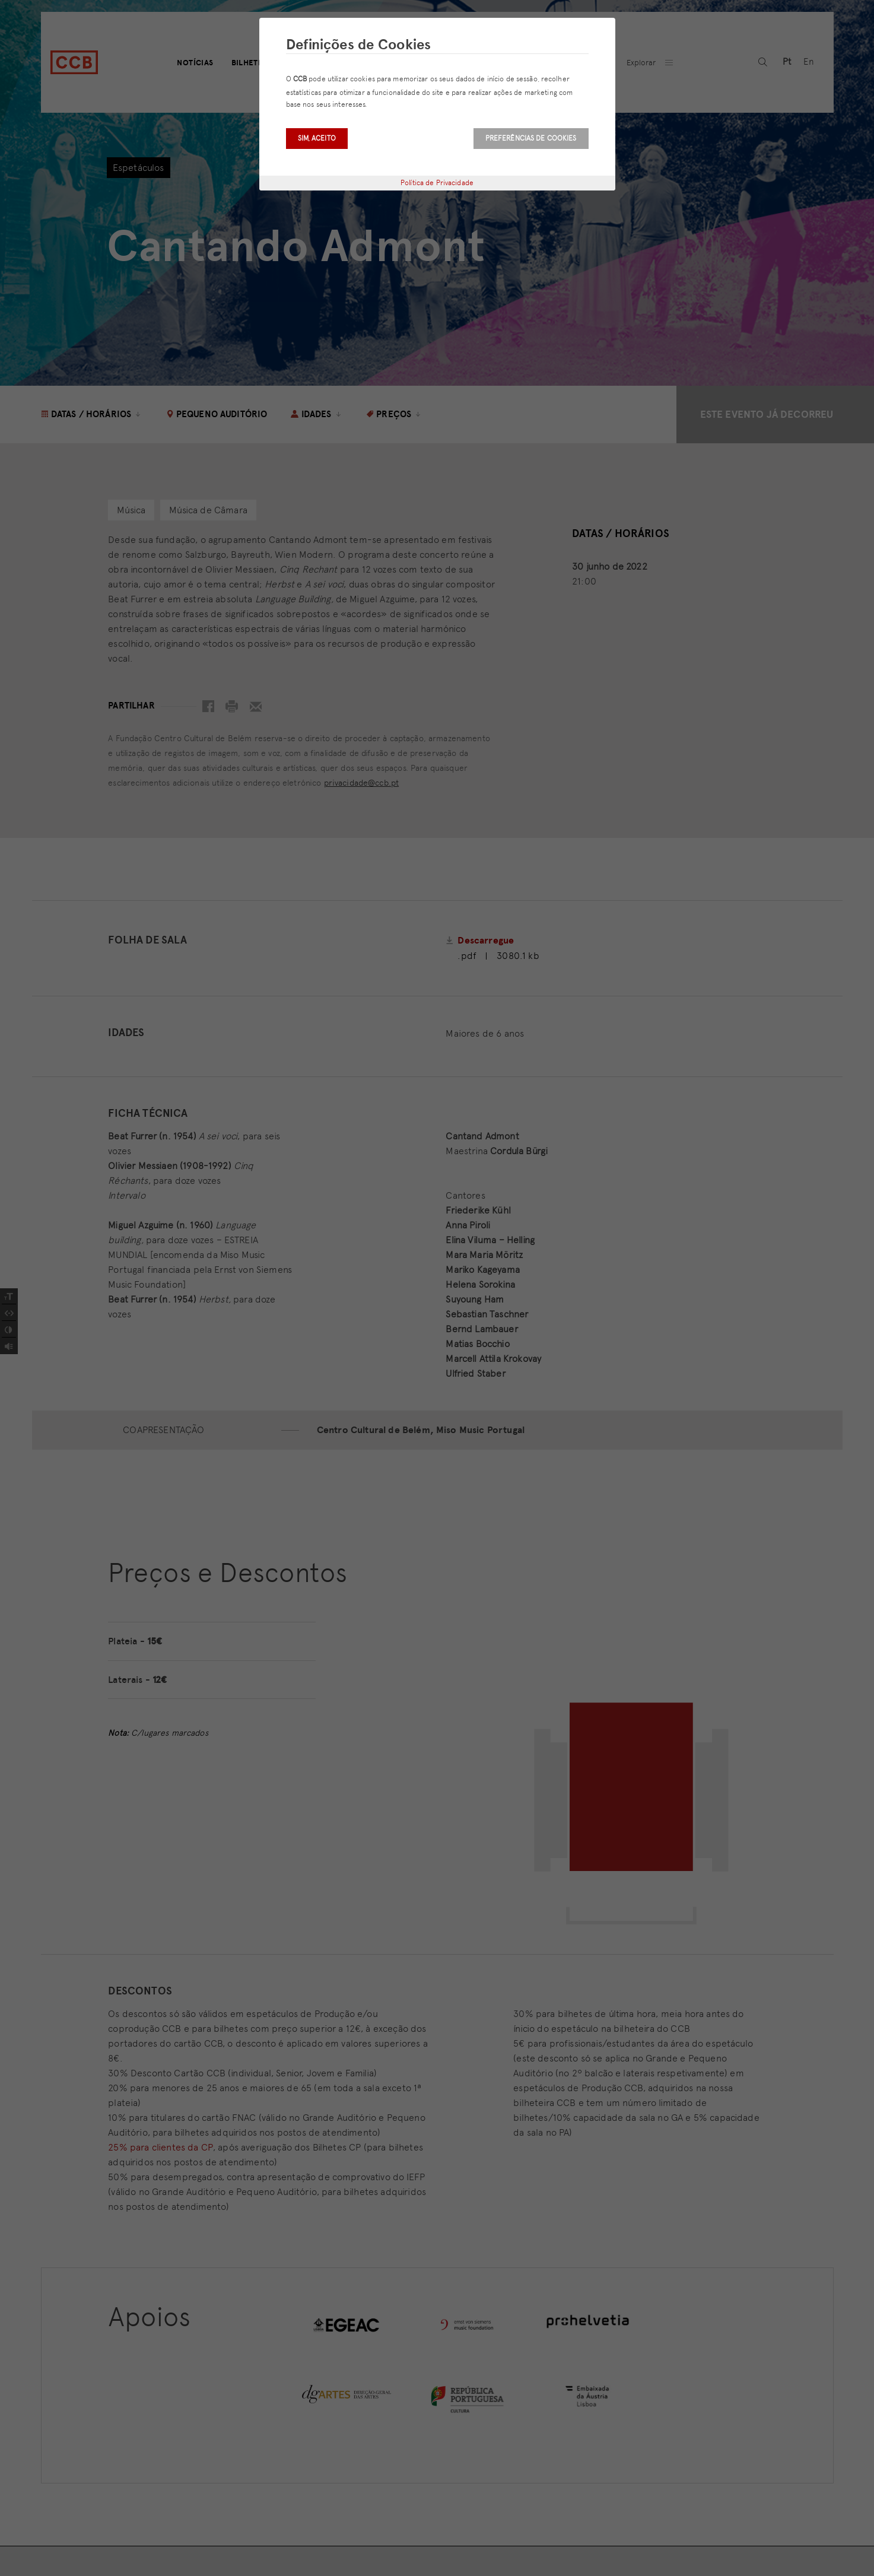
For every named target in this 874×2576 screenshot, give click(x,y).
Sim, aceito (317, 138)
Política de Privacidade (437, 183)
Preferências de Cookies (531, 138)
